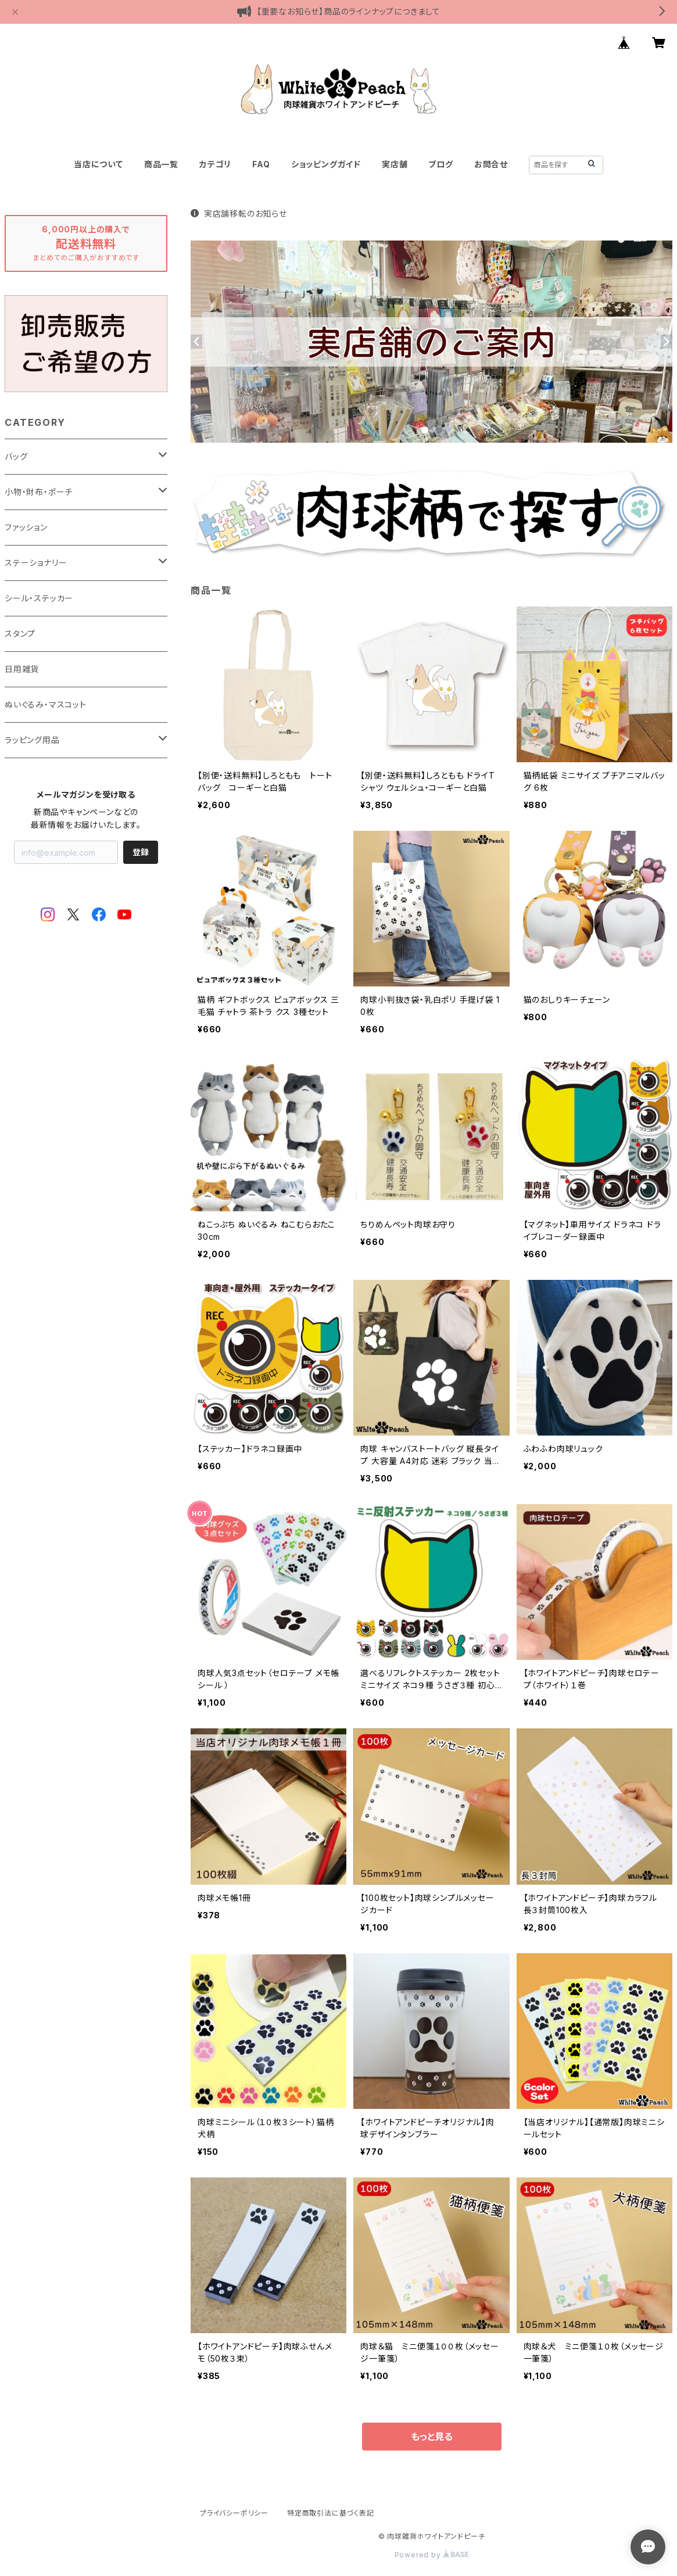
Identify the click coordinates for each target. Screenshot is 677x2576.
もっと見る (432, 2436)
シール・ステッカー (39, 598)
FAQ (261, 164)
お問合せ (491, 164)
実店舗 (394, 164)
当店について (98, 164)
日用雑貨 (22, 669)
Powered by (432, 2554)
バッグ (16, 456)
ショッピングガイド (326, 164)
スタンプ (20, 633)
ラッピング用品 (32, 740)
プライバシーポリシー (234, 2513)
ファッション (26, 527)
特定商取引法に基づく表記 (330, 2513)
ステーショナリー (36, 563)
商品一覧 (161, 164)
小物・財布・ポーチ (39, 492)
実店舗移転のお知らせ (239, 213)
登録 (140, 852)
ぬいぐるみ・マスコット (46, 704)
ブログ (440, 164)
